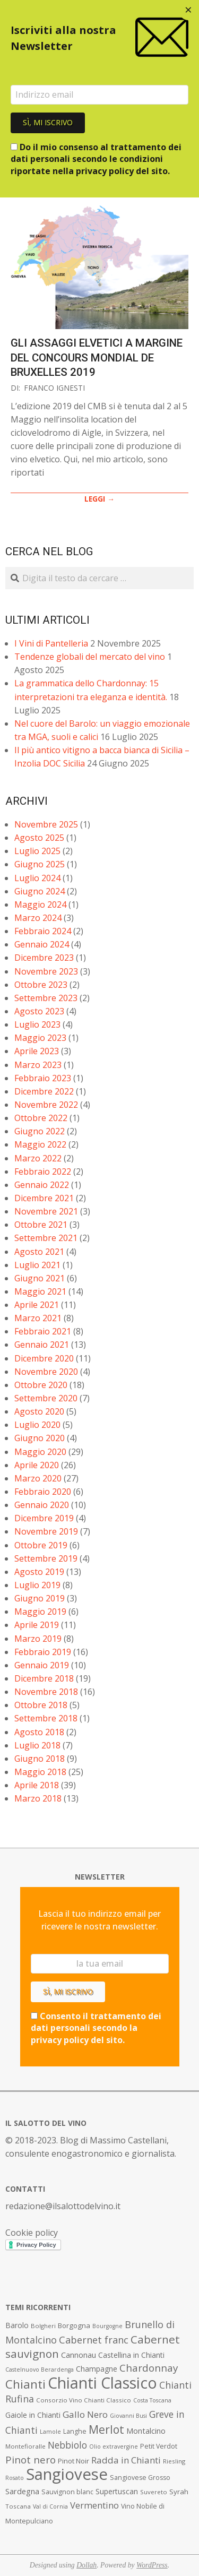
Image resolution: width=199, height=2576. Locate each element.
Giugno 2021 (39, 1278)
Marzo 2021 (38, 1318)
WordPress (152, 2565)
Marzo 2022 (38, 1158)
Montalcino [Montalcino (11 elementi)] (146, 2431)
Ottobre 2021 (40, 1224)
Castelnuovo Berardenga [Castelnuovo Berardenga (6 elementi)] (39, 2369)
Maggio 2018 (40, 1772)
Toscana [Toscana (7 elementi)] (18, 2506)
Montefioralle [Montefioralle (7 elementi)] (25, 2446)
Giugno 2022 (39, 1131)
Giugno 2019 (39, 1598)
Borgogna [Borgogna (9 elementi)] (74, 2325)
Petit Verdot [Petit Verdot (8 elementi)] (158, 2446)
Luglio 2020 (37, 1425)
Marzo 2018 (38, 1798)
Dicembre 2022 (44, 1091)
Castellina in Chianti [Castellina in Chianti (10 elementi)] (131, 2355)
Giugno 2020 (39, 1438)
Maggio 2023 (40, 1038)
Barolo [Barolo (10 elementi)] (17, 2325)
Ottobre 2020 (40, 1385)
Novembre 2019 (46, 1531)
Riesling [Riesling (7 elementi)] (174, 2461)
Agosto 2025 (39, 837)
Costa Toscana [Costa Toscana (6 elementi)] (152, 2400)
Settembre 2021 (45, 1238)
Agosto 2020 (39, 1411)
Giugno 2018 (39, 1758)
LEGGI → (99, 499)
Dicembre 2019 (44, 1518)
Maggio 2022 (40, 1144)
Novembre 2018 (46, 1692)
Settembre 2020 (45, 1398)
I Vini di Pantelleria (51, 643)
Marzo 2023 (38, 1065)
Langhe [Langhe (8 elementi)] (74, 2431)
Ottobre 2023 (40, 984)
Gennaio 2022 (41, 1185)
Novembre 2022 (46, 1104)
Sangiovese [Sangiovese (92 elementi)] (67, 2474)
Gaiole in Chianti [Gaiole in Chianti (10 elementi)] (32, 2415)
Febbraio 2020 (42, 1491)
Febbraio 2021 (42, 1331)
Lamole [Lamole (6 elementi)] (50, 2431)
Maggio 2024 (40, 904)
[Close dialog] (188, 10)
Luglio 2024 (37, 878)
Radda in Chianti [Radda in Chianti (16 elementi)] (126, 2460)
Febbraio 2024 (42, 931)
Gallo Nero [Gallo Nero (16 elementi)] (85, 2414)
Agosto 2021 (39, 1251)
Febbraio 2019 (42, 1652)
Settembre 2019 (45, 1558)
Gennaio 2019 (41, 1665)
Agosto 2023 (39, 1011)
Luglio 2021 (37, 1265)
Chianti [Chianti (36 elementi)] (25, 2384)
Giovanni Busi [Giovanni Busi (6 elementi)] (128, 2415)
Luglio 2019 (37, 1585)
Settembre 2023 (45, 998)
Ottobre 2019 (40, 1545)
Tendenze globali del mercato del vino (89, 656)
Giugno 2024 (39, 891)
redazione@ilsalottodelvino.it (62, 2206)
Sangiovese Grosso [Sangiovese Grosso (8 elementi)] (140, 2477)
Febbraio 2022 (42, 1171)
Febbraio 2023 (42, 1078)
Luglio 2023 (37, 1024)
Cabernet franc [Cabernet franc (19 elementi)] (93, 2339)
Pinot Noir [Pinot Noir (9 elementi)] (73, 2461)
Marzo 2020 (38, 1478)
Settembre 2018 (45, 1718)
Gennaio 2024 (41, 944)
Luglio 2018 (37, 1745)
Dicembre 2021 (44, 1198)
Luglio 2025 (37, 851)
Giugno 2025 (39, 864)
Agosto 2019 (39, 1572)
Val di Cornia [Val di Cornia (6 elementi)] (50, 2506)
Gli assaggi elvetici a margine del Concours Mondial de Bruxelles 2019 (97, 357)
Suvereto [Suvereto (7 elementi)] (153, 2492)
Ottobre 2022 (40, 1118)
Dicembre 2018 (44, 1678)
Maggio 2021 (40, 1291)
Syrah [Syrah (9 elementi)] (178, 2491)
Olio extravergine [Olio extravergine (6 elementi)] (113, 2446)
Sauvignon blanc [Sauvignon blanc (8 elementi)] (67, 2491)
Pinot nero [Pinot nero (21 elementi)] (30, 2460)
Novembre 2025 (46, 824)
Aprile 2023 (36, 1051)
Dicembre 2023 (44, 957)
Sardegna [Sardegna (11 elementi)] (22, 2491)
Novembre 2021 (46, 1211)
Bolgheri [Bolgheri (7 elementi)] (43, 2326)
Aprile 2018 (36, 1785)
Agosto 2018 (39, 1732)
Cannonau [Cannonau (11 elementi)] (78, 2355)
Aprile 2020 (36, 1465)
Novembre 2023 (46, 971)
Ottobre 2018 (40, 1705)
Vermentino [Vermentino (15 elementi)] (94, 2505)
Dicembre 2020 (44, 1358)
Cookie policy (31, 2232)
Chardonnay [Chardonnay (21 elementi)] (148, 2368)
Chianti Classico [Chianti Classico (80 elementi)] (102, 2383)
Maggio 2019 (40, 1611)
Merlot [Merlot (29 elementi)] (106, 2429)
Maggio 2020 (40, 1452)
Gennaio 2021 (41, 1344)
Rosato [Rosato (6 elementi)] (14, 2478)
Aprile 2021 (36, 1305)
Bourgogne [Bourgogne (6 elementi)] (107, 2326)
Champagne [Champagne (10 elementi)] (96, 2369)
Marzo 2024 (38, 918)
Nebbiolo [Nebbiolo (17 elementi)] (67, 2445)
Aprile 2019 (36, 1625)
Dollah (86, 2565)
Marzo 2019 (38, 1638)
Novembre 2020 (46, 1371)
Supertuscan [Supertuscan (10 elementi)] (117, 2491)
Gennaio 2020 (41, 1505)
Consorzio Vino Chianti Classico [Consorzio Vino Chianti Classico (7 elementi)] (83, 2400)
